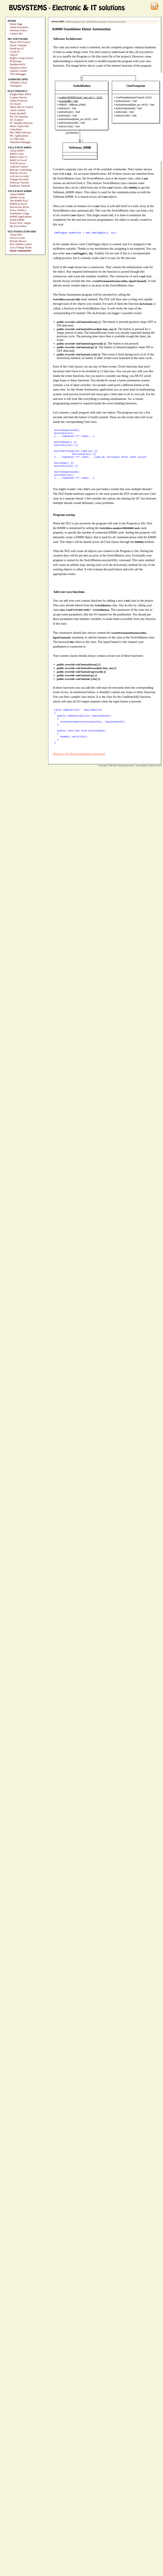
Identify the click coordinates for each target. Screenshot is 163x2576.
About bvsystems (19, 27)
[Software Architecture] (117, 22)
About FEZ (16, 234)
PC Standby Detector (21, 123)
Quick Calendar (18, 45)
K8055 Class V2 (19, 157)
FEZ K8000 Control (21, 244)
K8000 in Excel (18, 203)
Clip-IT (14, 54)
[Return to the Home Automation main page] (79, 768)
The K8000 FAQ (19, 200)
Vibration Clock (18, 82)
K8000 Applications (21, 216)
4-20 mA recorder (19, 176)
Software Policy (18, 30)
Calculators (16, 129)
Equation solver (18, 67)
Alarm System (17, 110)
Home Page (16, 24)
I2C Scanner (16, 119)
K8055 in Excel (18, 160)
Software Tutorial (19, 182)
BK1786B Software (20, 132)
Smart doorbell (18, 113)
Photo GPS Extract (20, 42)
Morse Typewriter (19, 126)
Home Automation (20, 250)
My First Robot (18, 226)
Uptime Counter (18, 70)
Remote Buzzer (18, 241)
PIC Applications (19, 135)
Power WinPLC (18, 210)
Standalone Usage (19, 213)
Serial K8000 (17, 219)
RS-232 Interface (19, 116)
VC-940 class (17, 138)
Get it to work (17, 237)
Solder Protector (19, 100)
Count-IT (15, 51)
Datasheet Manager (20, 142)
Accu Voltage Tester (21, 247)
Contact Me (16, 33)
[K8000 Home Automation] (97, 22)
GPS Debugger (18, 74)
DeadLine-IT (17, 48)
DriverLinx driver (19, 207)
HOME (12, 20)
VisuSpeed (15, 85)
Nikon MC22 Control (21, 107)
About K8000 (17, 194)
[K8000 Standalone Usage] (75, 22)
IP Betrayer (16, 61)
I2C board (15, 103)
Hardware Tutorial (20, 185)
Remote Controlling (20, 169)
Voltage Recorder (19, 179)
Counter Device (18, 97)
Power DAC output (20, 223)
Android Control (19, 166)
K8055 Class (17, 153)
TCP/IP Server (18, 163)
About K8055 (17, 150)
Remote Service (18, 173)
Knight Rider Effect (20, 94)
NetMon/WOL (18, 64)
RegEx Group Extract (21, 58)
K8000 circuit (17, 197)
